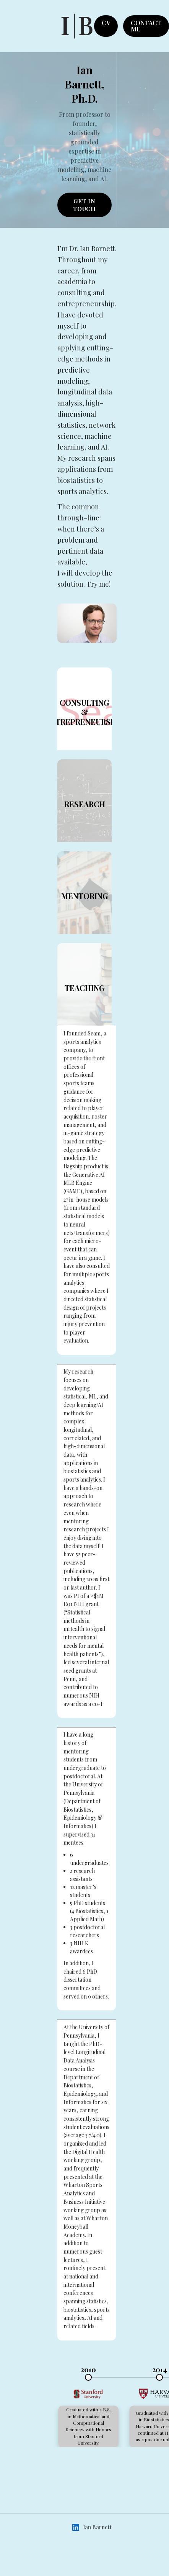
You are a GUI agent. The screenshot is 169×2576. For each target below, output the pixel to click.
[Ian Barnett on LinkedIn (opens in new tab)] (76, 2527)
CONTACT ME (146, 26)
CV (106, 23)
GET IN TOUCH (84, 205)
